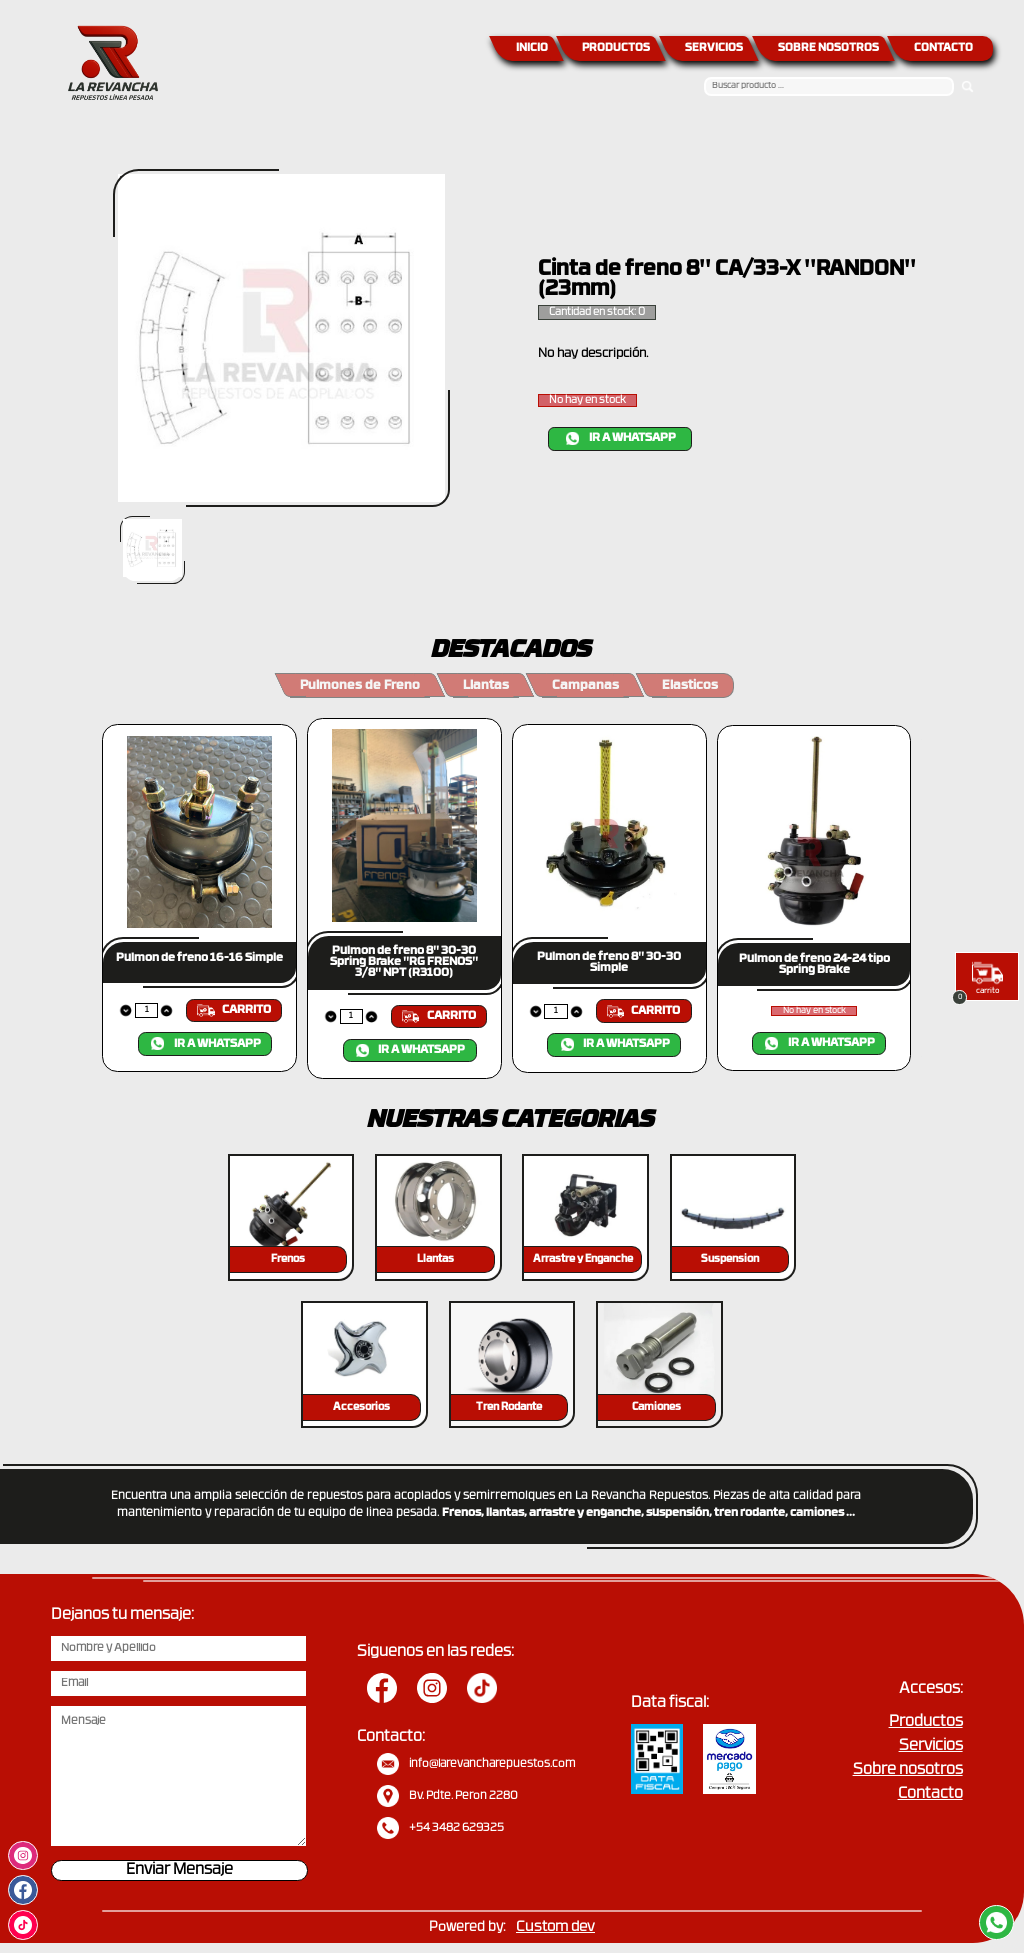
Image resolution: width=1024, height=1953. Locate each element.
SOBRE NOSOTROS (828, 48)
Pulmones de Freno (360, 686)
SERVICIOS (714, 48)
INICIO (532, 48)
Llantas (486, 686)
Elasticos (690, 686)
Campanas (585, 686)
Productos (926, 1722)
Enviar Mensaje (179, 1870)
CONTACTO (943, 48)
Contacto (930, 1794)
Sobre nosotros (908, 1770)
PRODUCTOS (616, 48)
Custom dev (555, 1927)
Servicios (931, 1746)
